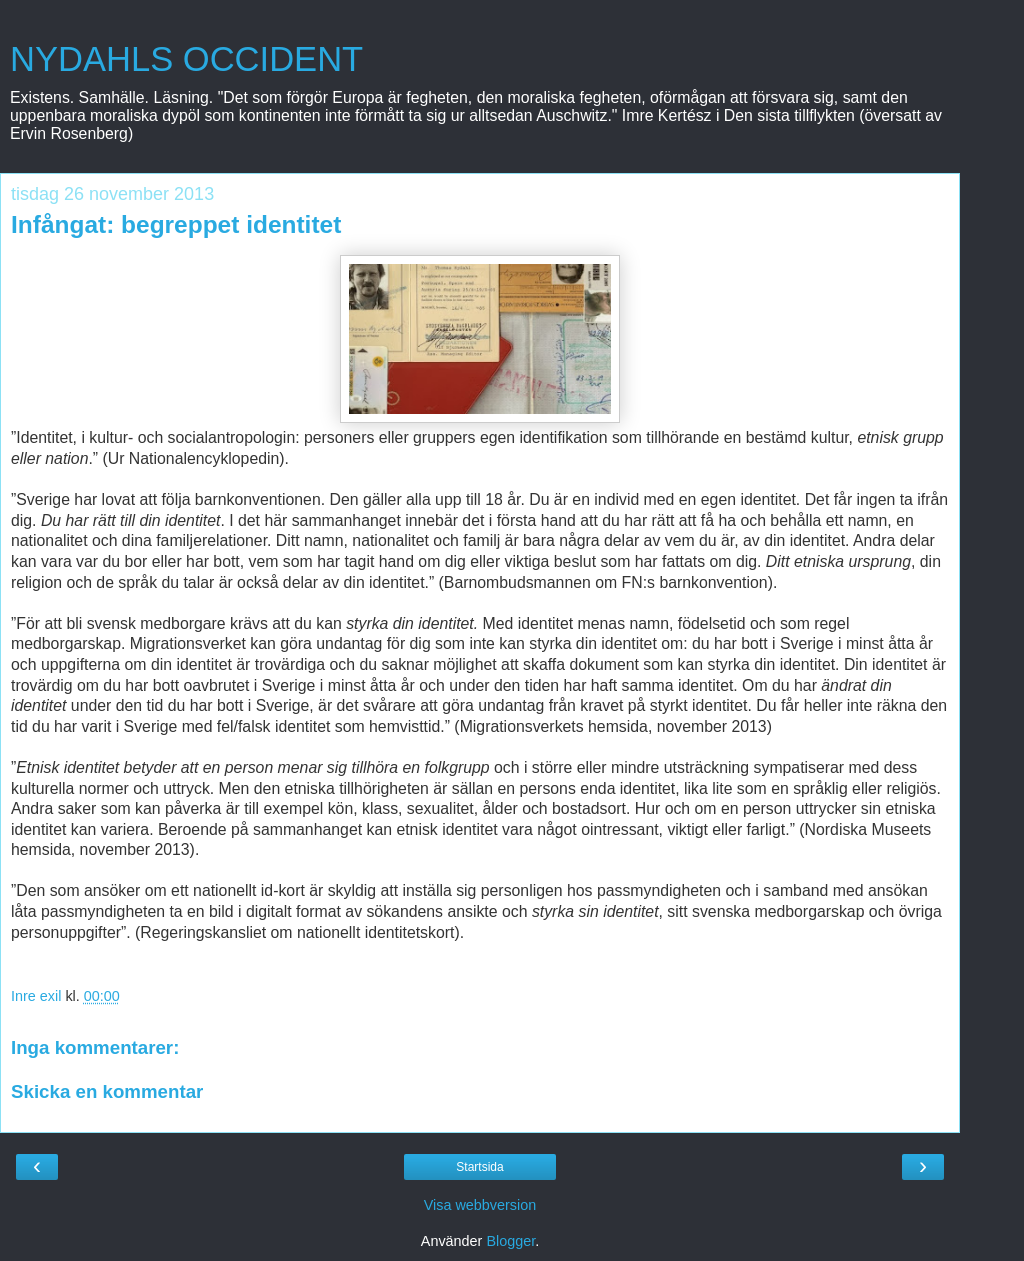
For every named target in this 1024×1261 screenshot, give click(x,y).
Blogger (510, 1241)
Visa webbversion (480, 1205)
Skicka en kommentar (107, 1091)
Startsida (479, 1167)
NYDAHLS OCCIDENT (186, 59)
